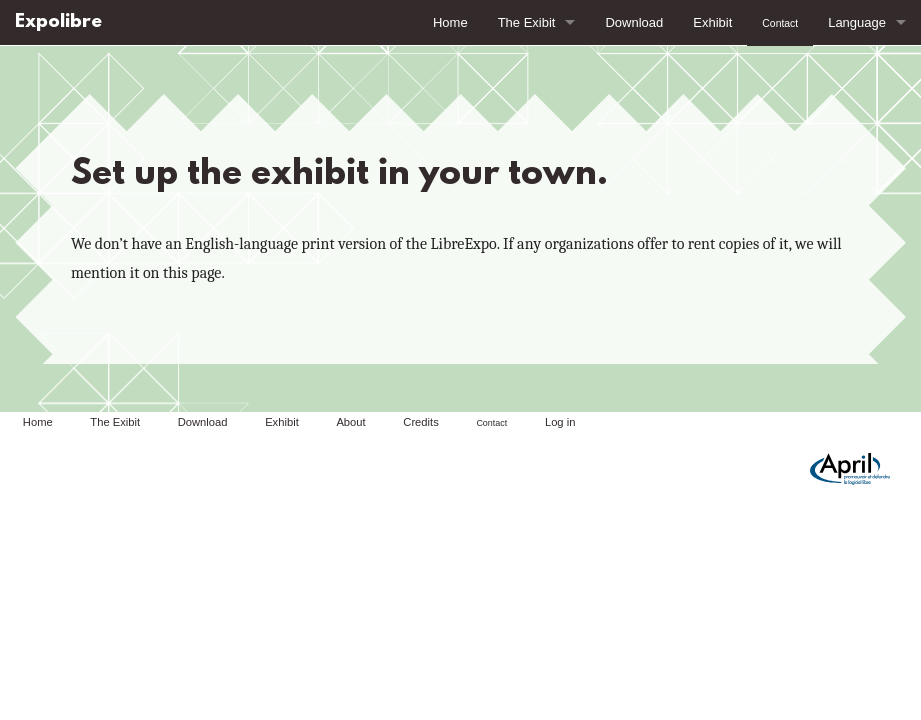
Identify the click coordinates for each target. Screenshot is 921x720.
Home (450, 22)
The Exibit (527, 22)
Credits (420, 422)
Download (634, 22)
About (350, 422)
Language (857, 22)
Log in (560, 422)
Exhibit (712, 22)
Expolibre (58, 22)
